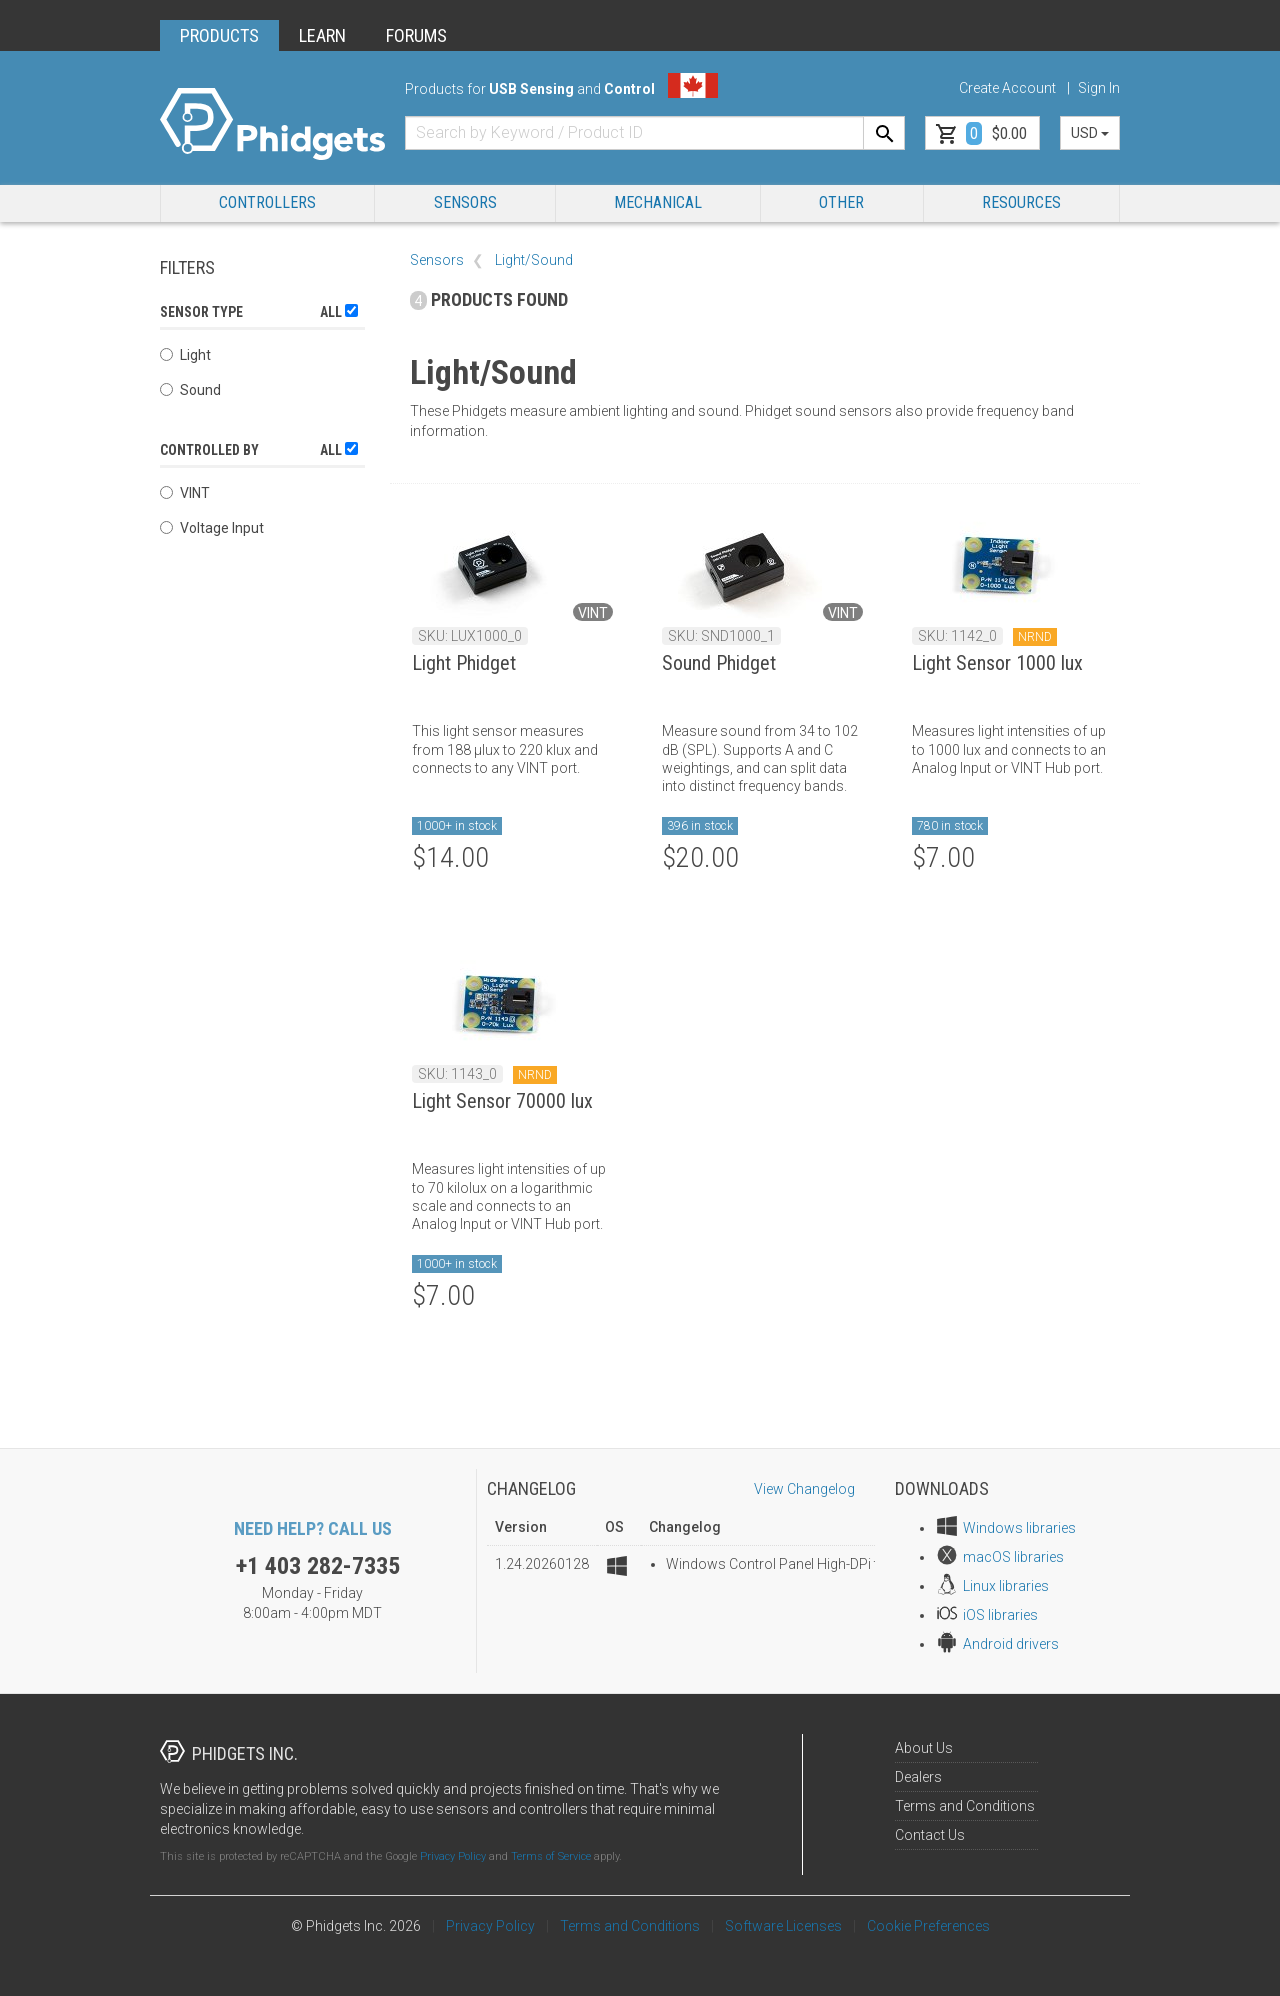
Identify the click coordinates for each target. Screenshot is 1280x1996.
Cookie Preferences (928, 1926)
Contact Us (930, 1835)
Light (185, 355)
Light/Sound (534, 260)
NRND (1035, 637)
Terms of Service (551, 1856)
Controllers (267, 202)
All (339, 312)
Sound (190, 390)
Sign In (1099, 88)
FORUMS (416, 35)
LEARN (322, 35)
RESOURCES (1021, 202)
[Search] (884, 133)
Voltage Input (212, 528)
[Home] (272, 124)
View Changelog (804, 1489)
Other (841, 202)
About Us (924, 1748)
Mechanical (658, 202)
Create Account (1007, 88)
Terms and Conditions (965, 1806)
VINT (185, 493)
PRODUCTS (219, 35)
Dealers (918, 1777)
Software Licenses (783, 1926)
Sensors (465, 202)
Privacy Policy (453, 1856)
